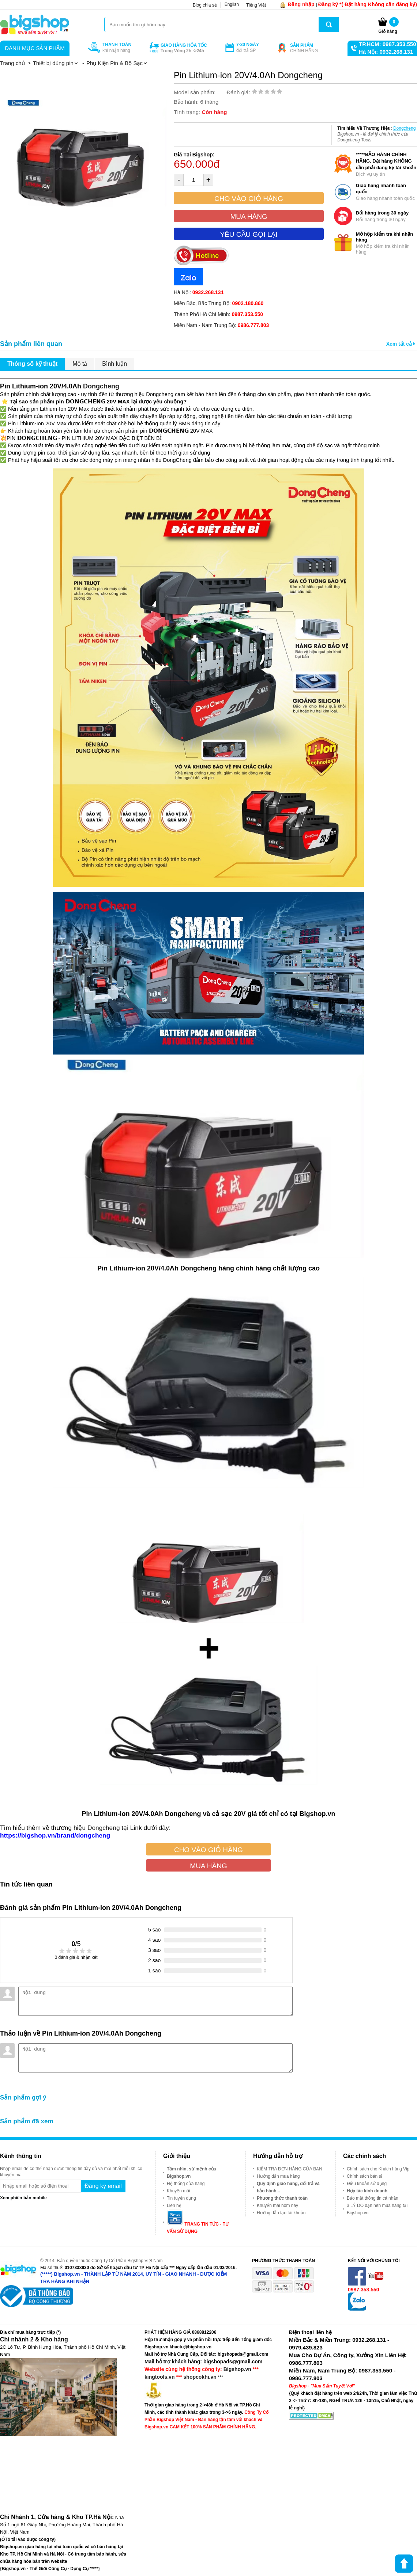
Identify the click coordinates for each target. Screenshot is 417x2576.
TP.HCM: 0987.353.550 (387, 44)
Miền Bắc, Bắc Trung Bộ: (218, 303)
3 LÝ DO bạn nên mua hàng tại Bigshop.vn (377, 2209)
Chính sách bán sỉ (364, 2176)
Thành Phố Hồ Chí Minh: (218, 314)
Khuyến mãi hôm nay (277, 2205)
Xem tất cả (400, 344)
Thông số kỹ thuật (32, 364)
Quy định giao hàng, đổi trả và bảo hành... (288, 2187)
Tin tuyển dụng (181, 2198)
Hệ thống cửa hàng (185, 2183)
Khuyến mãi (178, 2190)
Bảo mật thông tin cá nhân (372, 2198)
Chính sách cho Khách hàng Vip (378, 2169)
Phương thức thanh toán (282, 2198)
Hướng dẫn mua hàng (278, 2176)
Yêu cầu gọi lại (248, 234)
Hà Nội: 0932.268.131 (386, 52)
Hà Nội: (198, 292)
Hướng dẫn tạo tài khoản (281, 2212)
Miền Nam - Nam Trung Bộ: (221, 325)
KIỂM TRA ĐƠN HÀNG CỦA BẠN (289, 2169)
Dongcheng (404, 128)
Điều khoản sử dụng (367, 2183)
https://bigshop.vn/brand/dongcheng (55, 1835)
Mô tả (79, 364)
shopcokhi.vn (200, 2377)
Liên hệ (174, 2205)
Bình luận (114, 364)
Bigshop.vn (237, 2369)
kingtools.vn (159, 2377)
